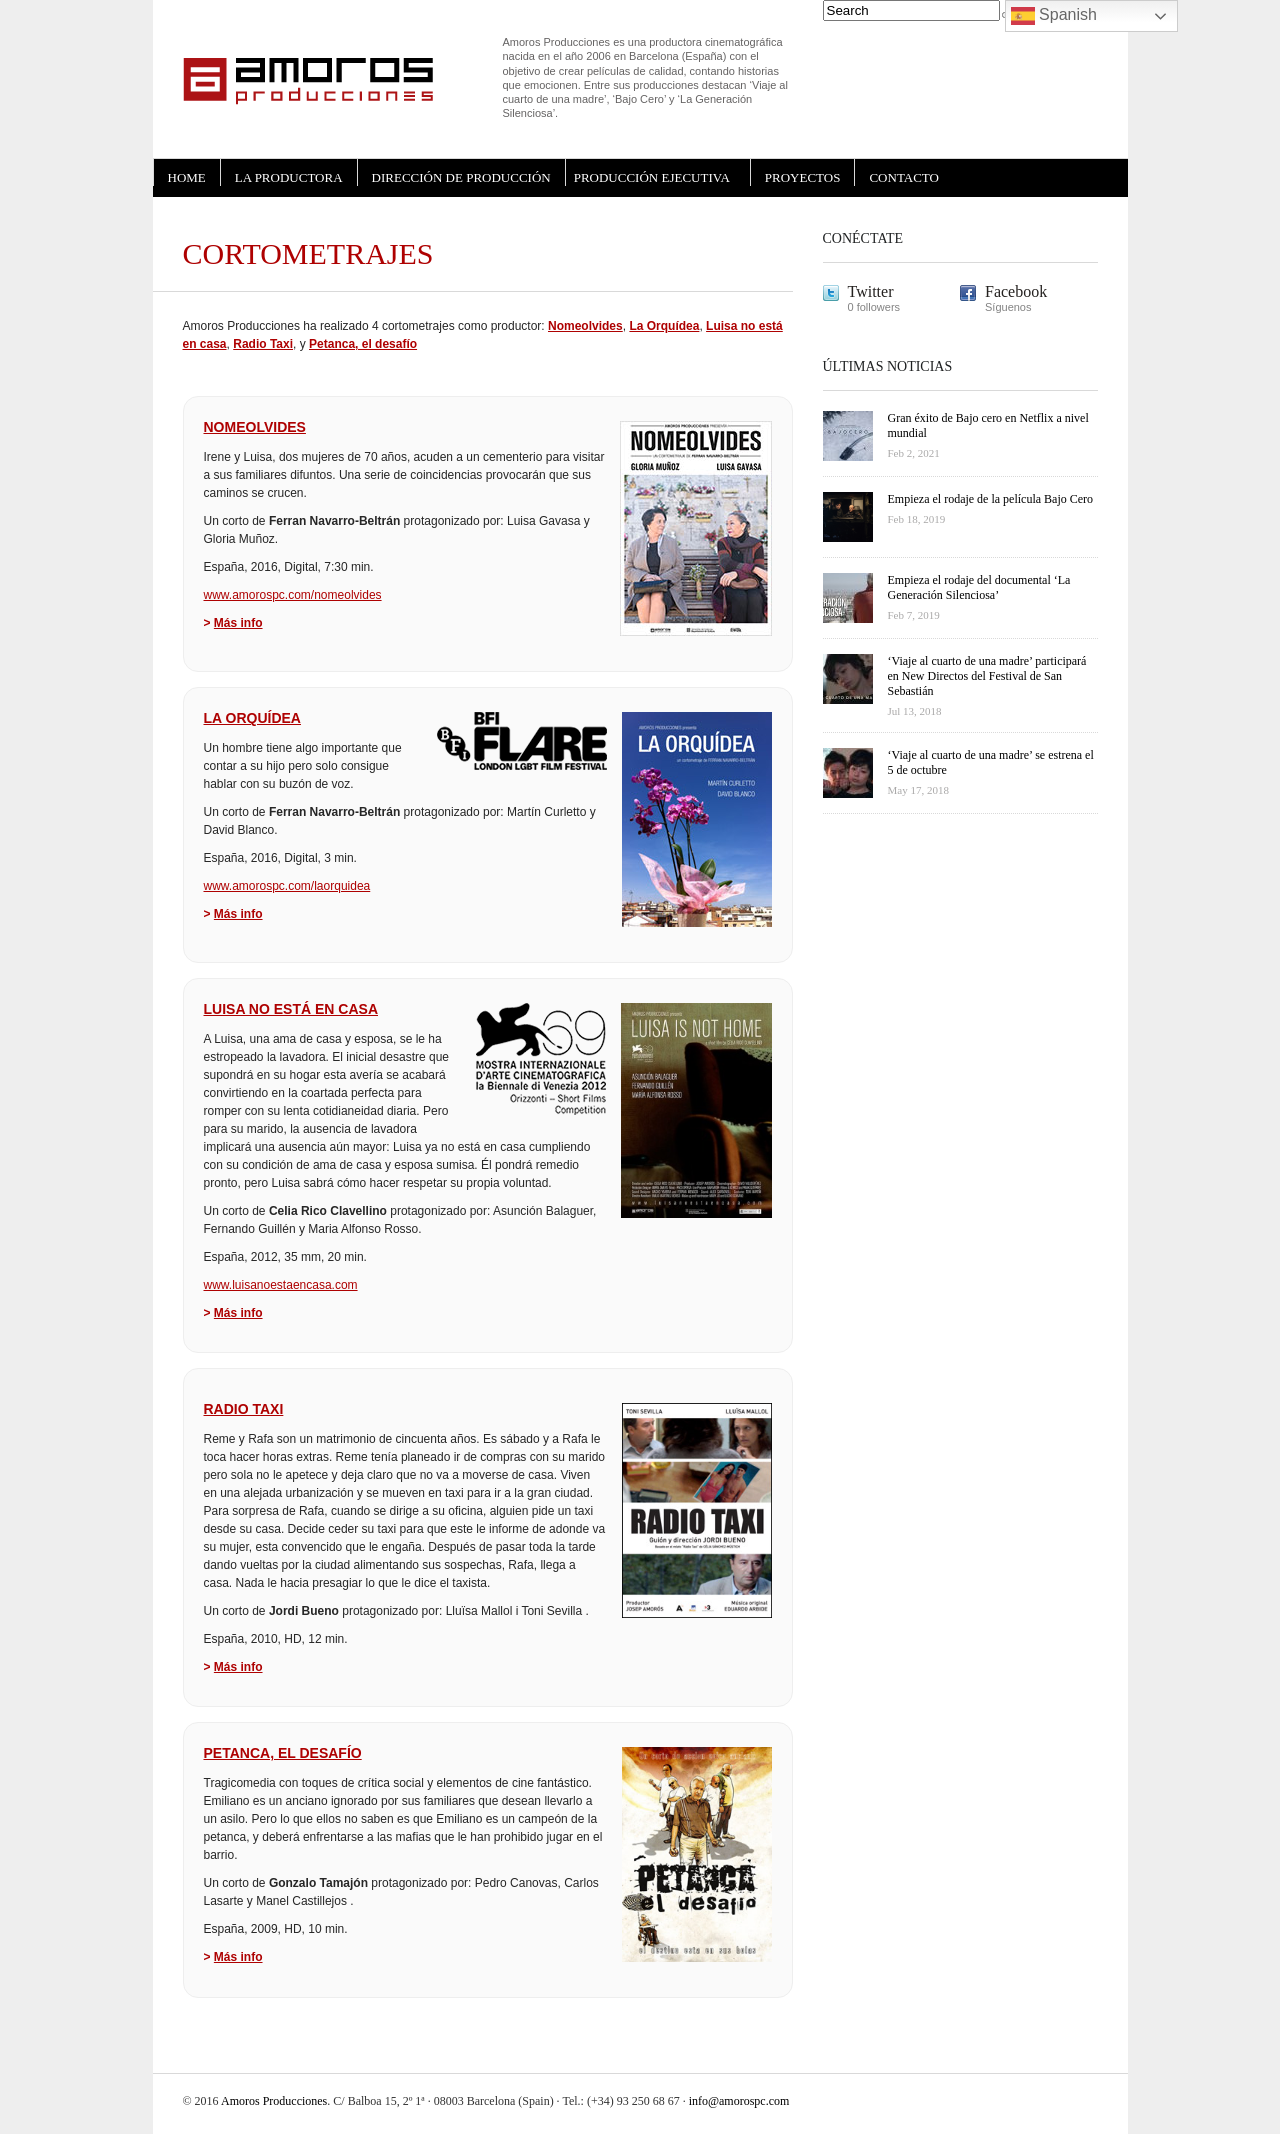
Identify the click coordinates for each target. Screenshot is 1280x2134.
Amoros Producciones (274, 2101)
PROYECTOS (803, 177)
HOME (187, 177)
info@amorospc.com (739, 2101)
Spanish (1054, 16)
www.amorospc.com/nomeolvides (293, 595)
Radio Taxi (263, 344)
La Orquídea (664, 326)
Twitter (871, 291)
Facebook (1016, 291)
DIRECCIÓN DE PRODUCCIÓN (461, 177)
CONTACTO (904, 177)
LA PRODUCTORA (289, 177)
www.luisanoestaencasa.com (281, 1285)
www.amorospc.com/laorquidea (287, 886)
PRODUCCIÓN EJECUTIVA (652, 177)
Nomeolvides (585, 326)
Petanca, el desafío (363, 344)
